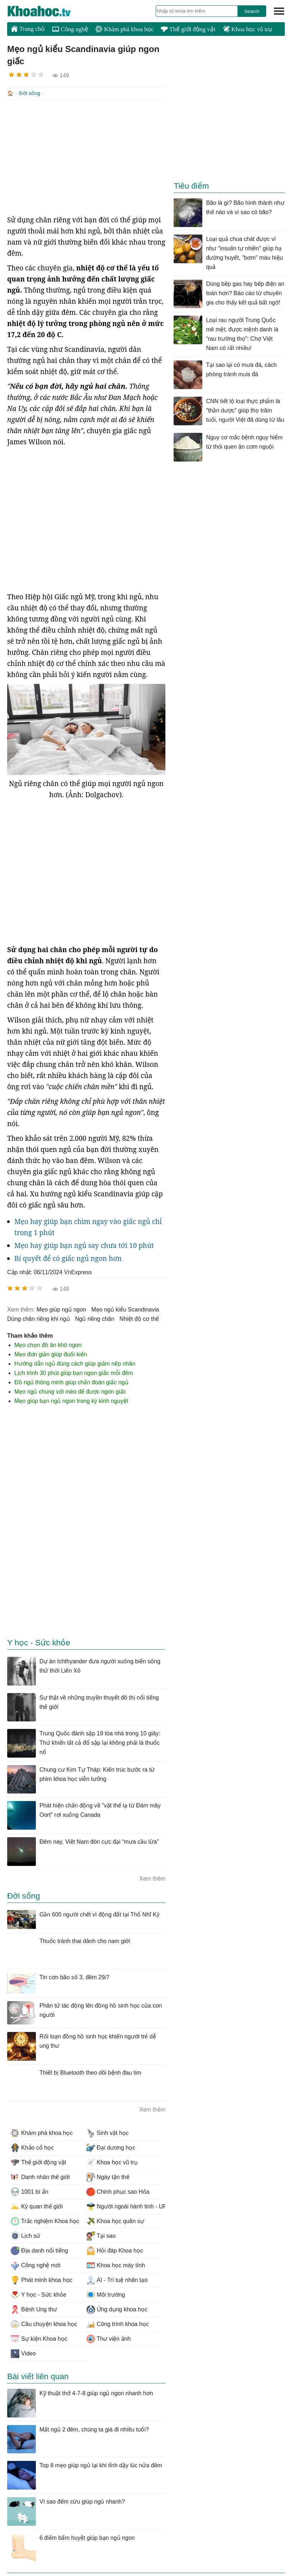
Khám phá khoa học (124, 29)
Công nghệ (70, 29)
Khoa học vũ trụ (247, 29)
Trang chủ (28, 28)
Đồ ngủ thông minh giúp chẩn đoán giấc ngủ (71, 1382)
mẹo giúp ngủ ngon (61, 1309)
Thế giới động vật (188, 29)
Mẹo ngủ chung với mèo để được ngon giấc (70, 1391)
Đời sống (29, 93)
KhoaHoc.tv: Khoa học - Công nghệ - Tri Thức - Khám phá (46, 11)
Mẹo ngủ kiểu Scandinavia (125, 1309)
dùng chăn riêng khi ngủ (38, 1318)
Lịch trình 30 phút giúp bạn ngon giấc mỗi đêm (73, 1372)
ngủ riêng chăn (94, 1318)
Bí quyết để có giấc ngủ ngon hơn (68, 1257)
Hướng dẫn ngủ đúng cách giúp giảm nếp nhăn (74, 1363)
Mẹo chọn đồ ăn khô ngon (47, 1344)
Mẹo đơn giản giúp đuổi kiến (50, 1354)
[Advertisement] (86, 156)
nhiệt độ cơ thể (139, 1318)
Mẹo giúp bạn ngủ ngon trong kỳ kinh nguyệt (71, 1400)
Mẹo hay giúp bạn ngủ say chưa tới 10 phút (84, 1244)
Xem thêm (152, 1878)
